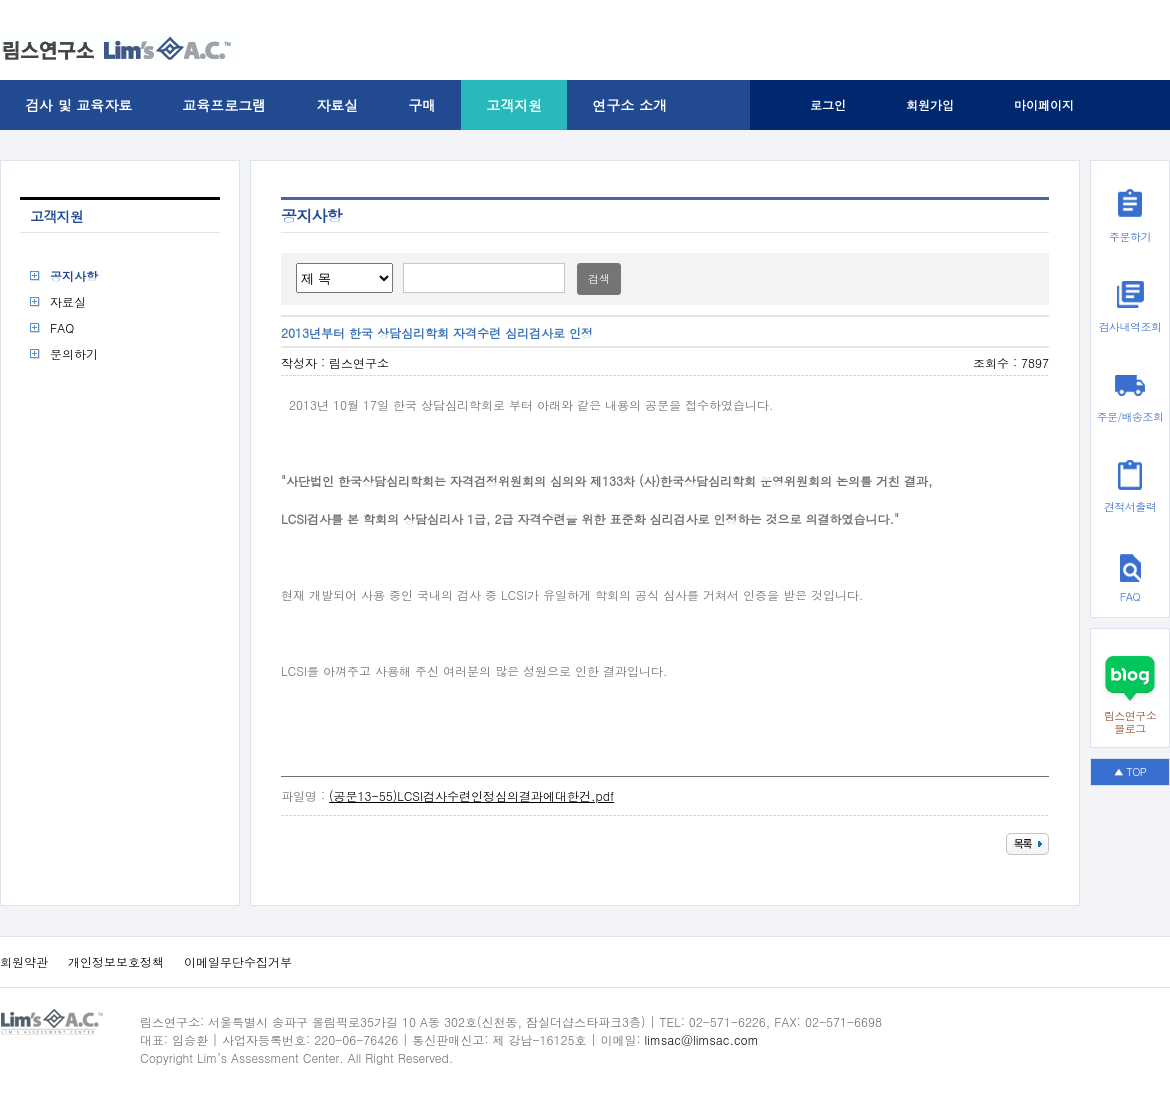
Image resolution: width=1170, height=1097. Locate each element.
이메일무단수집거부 (238, 961)
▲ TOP (1130, 771)
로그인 (828, 104)
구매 (422, 105)
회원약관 (24, 961)
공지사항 (74, 275)
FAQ (62, 327)
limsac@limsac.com (702, 1039)
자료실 (337, 105)
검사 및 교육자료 (78, 105)
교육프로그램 (224, 105)
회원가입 (930, 104)
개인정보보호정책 (116, 961)
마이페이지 (1044, 104)
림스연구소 (359, 362)
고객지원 (514, 105)
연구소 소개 (629, 105)
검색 (599, 278)
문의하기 (74, 353)
